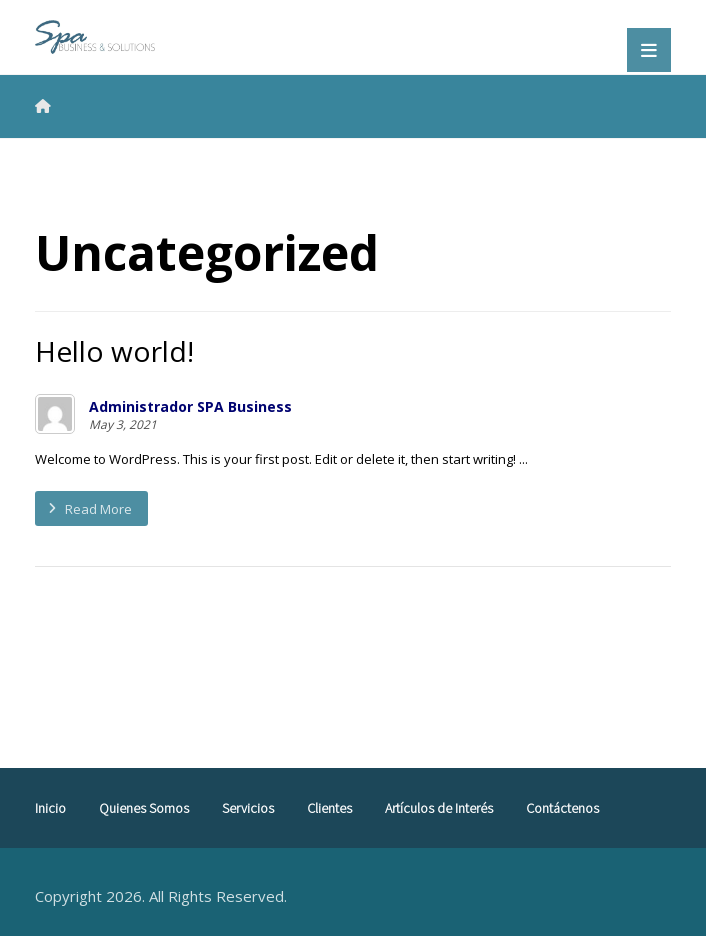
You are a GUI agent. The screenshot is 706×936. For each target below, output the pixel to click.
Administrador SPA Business (190, 407)
